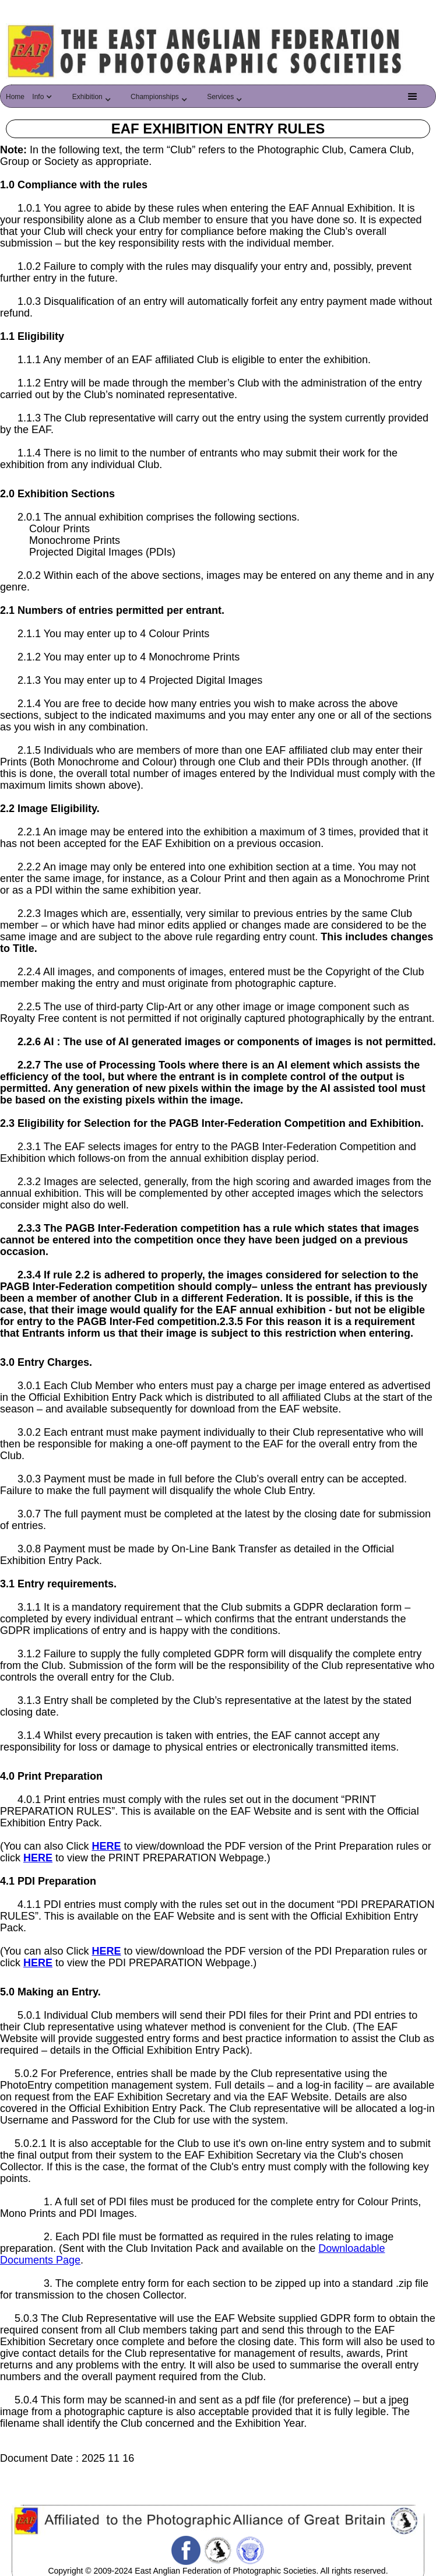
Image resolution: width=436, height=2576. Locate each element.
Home (15, 97)
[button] (45, 99)
